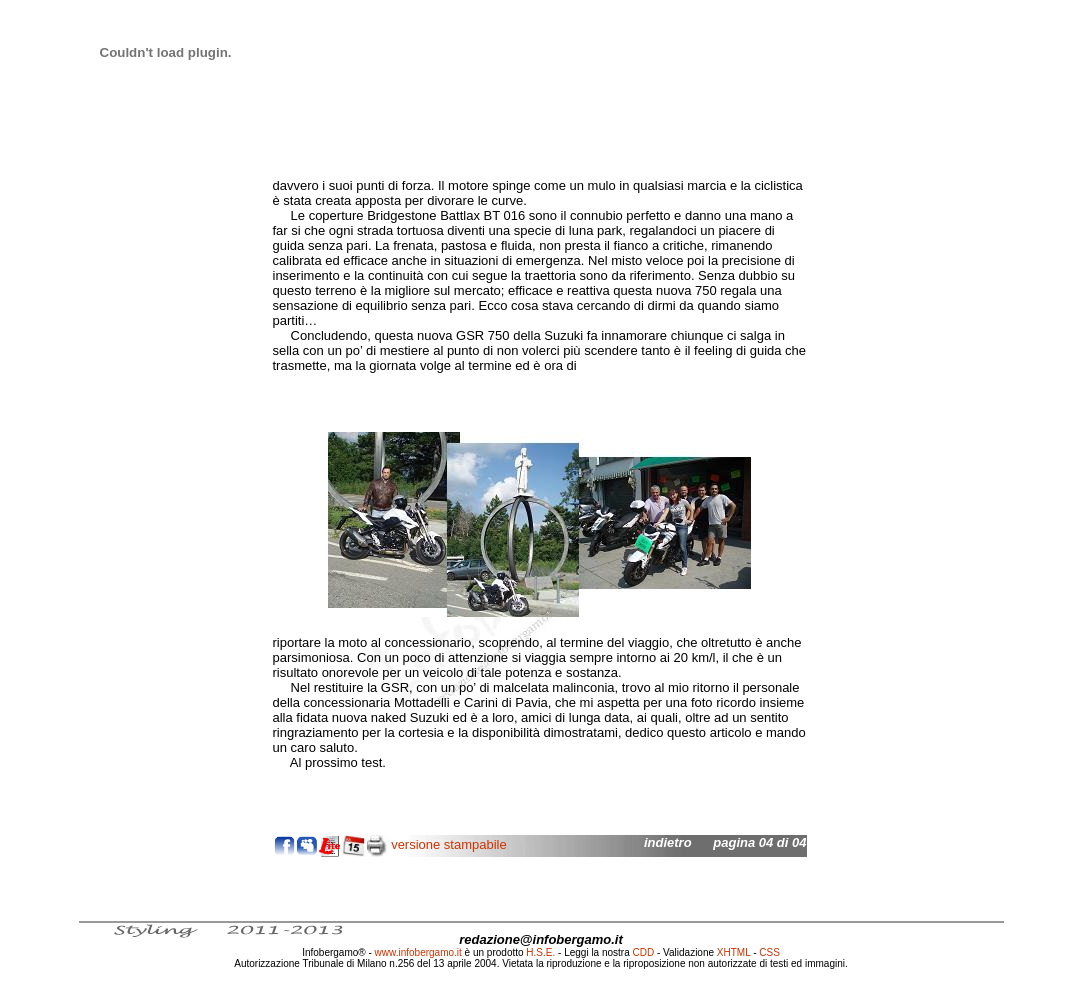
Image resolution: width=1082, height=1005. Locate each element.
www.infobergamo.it (418, 952)
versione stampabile (449, 844)
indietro (668, 842)
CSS (769, 952)
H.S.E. (540, 952)
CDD (644, 952)
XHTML (734, 952)
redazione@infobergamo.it (541, 939)
